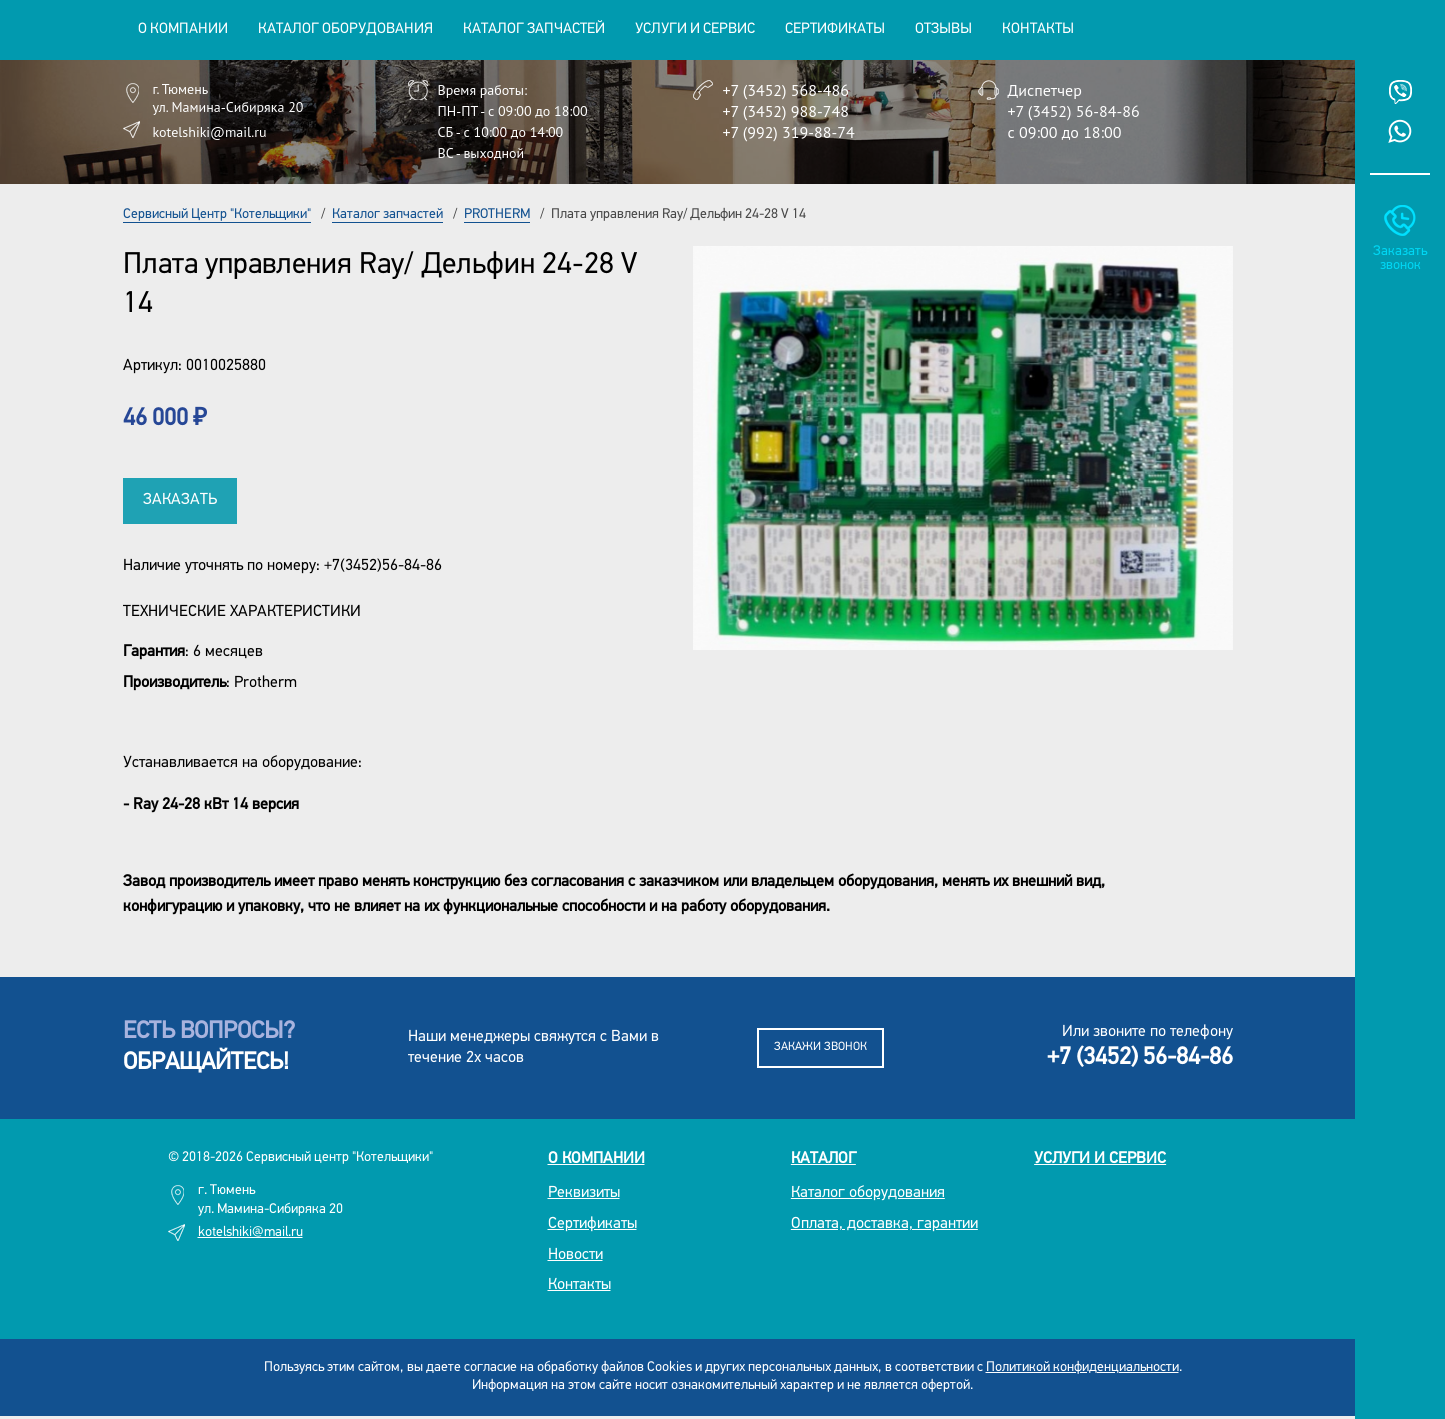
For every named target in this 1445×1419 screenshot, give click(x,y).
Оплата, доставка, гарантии (884, 1224)
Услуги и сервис (1100, 1159)
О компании (596, 1159)
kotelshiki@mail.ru (210, 132)
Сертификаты (835, 29)
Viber (1400, 92)
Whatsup (1400, 131)
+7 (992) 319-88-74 (789, 132)
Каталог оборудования (868, 1193)
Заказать (180, 500)
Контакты (1038, 29)
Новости (575, 1255)
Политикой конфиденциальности (1082, 1367)
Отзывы (943, 29)
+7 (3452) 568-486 (786, 90)
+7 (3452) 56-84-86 (1074, 111)
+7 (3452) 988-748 (786, 111)
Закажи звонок (820, 1047)
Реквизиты (584, 1193)
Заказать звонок (1400, 258)
